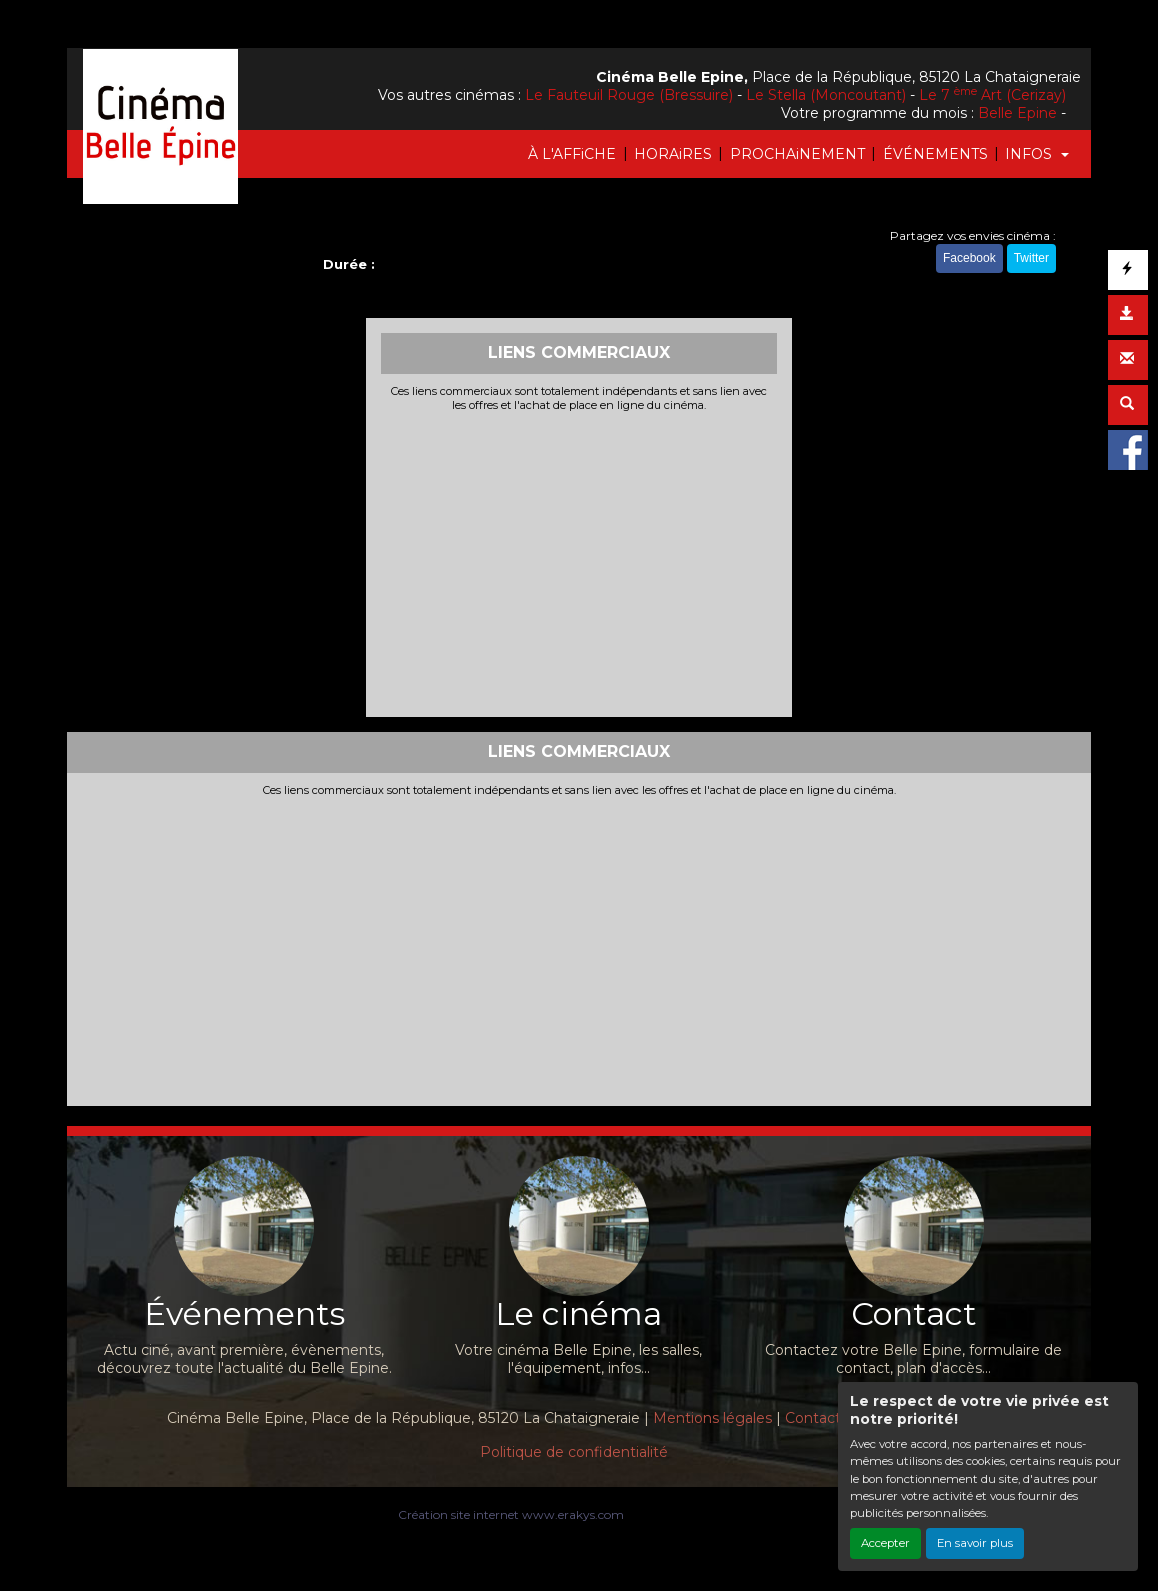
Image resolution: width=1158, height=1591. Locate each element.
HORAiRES (673, 154)
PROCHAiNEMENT (797, 154)
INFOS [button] (1030, 154)
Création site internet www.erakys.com (511, 1514)
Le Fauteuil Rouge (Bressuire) (629, 95)
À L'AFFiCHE (572, 154)
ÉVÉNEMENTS (935, 154)
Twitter (1031, 258)
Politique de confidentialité (574, 1452)
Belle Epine (1017, 113)
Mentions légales (712, 1418)
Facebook (969, 258)
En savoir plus (975, 1543)
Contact (813, 1418)
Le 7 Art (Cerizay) (992, 95)
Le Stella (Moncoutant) (826, 95)
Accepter (885, 1543)
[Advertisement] (579, 562)
